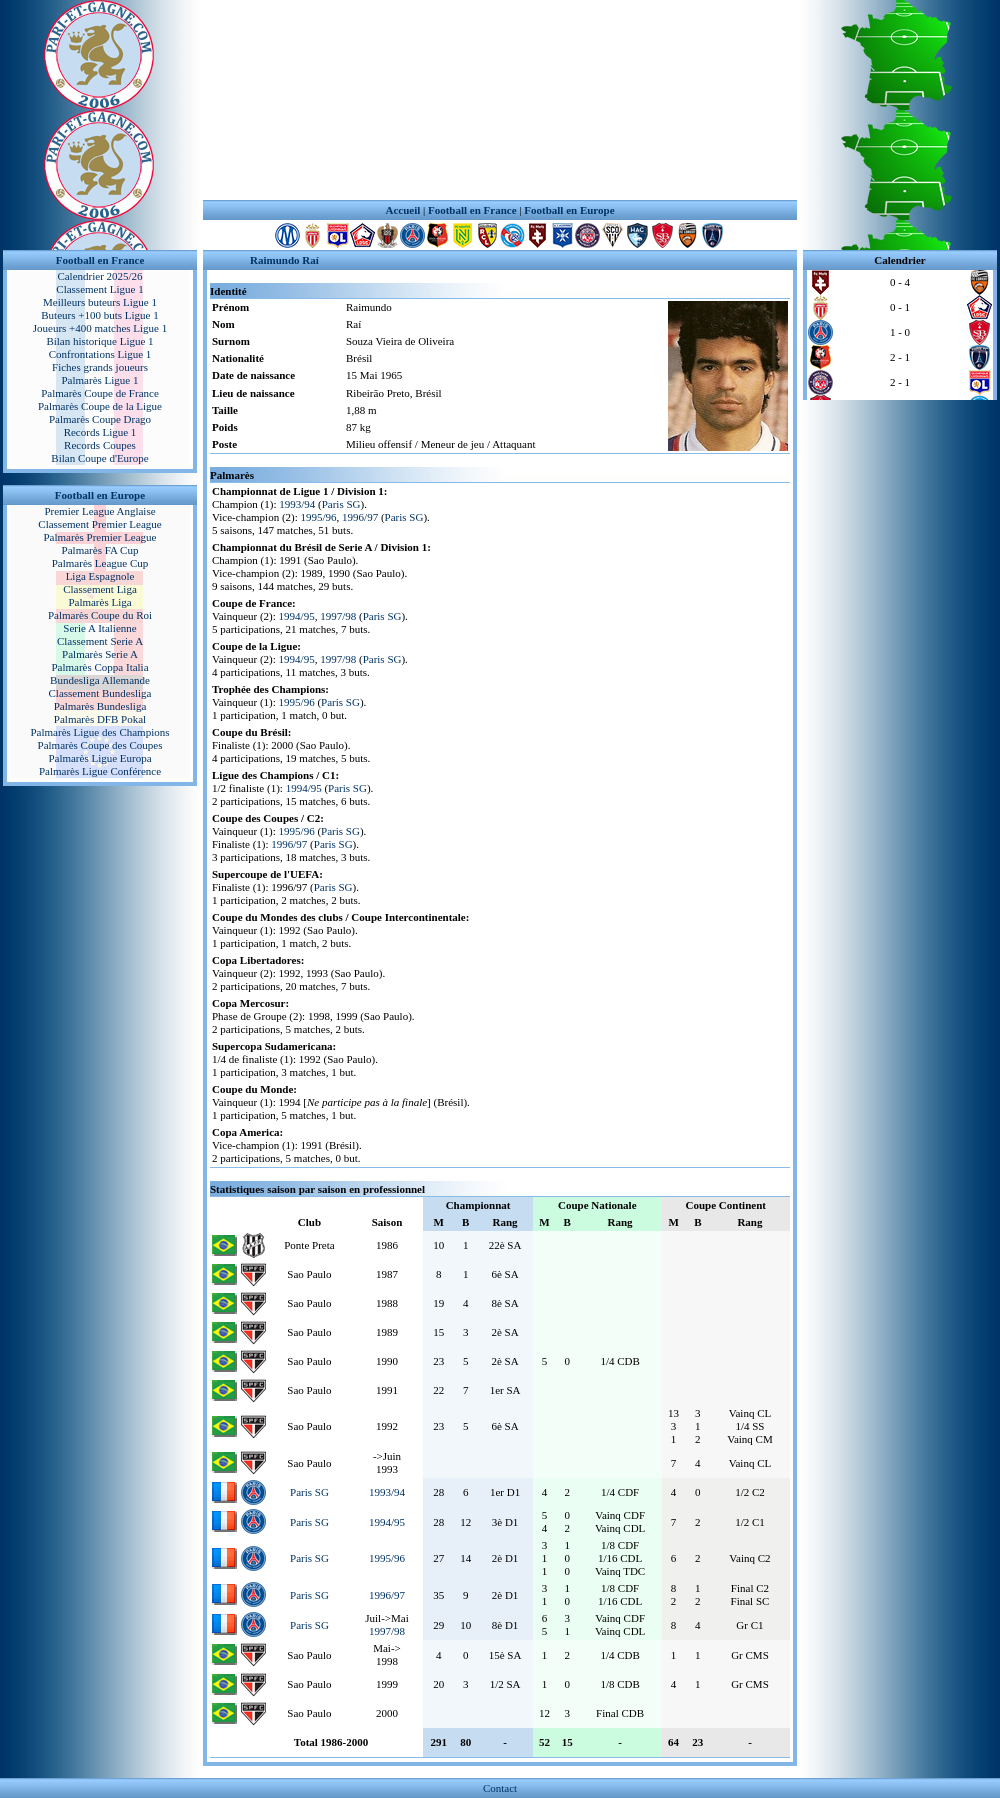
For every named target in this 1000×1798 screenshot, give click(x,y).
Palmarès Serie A (100, 654)
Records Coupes (100, 445)
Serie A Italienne (99, 628)
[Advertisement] (500, 100)
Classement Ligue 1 (99, 289)
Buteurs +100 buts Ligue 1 (99, 315)
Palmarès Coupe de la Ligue (100, 406)
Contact (500, 1788)
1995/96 (319, 517)
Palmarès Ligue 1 (100, 380)
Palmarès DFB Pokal (100, 719)
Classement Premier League (99, 524)
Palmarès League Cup (100, 563)
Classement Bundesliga (100, 693)
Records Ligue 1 (100, 432)
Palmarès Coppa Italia (99, 667)
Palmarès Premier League (99, 537)
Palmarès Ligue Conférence (100, 771)
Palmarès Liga (99, 602)
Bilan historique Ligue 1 (99, 341)
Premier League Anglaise (99, 511)
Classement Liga (100, 589)
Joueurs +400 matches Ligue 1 (100, 328)
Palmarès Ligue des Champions (99, 732)
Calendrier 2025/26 (99, 276)
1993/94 (297, 504)
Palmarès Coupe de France (100, 393)
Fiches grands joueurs (100, 367)
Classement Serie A (100, 641)
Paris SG (341, 504)
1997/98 (338, 616)
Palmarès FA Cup (100, 550)
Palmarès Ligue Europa (99, 758)
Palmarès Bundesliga (100, 706)
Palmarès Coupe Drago (100, 419)
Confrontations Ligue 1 (100, 354)
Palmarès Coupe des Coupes (100, 745)
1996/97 (360, 517)
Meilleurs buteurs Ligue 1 (100, 302)
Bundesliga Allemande (100, 680)
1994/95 (297, 616)
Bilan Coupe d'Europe (99, 458)
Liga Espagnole (100, 576)
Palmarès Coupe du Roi (100, 615)
